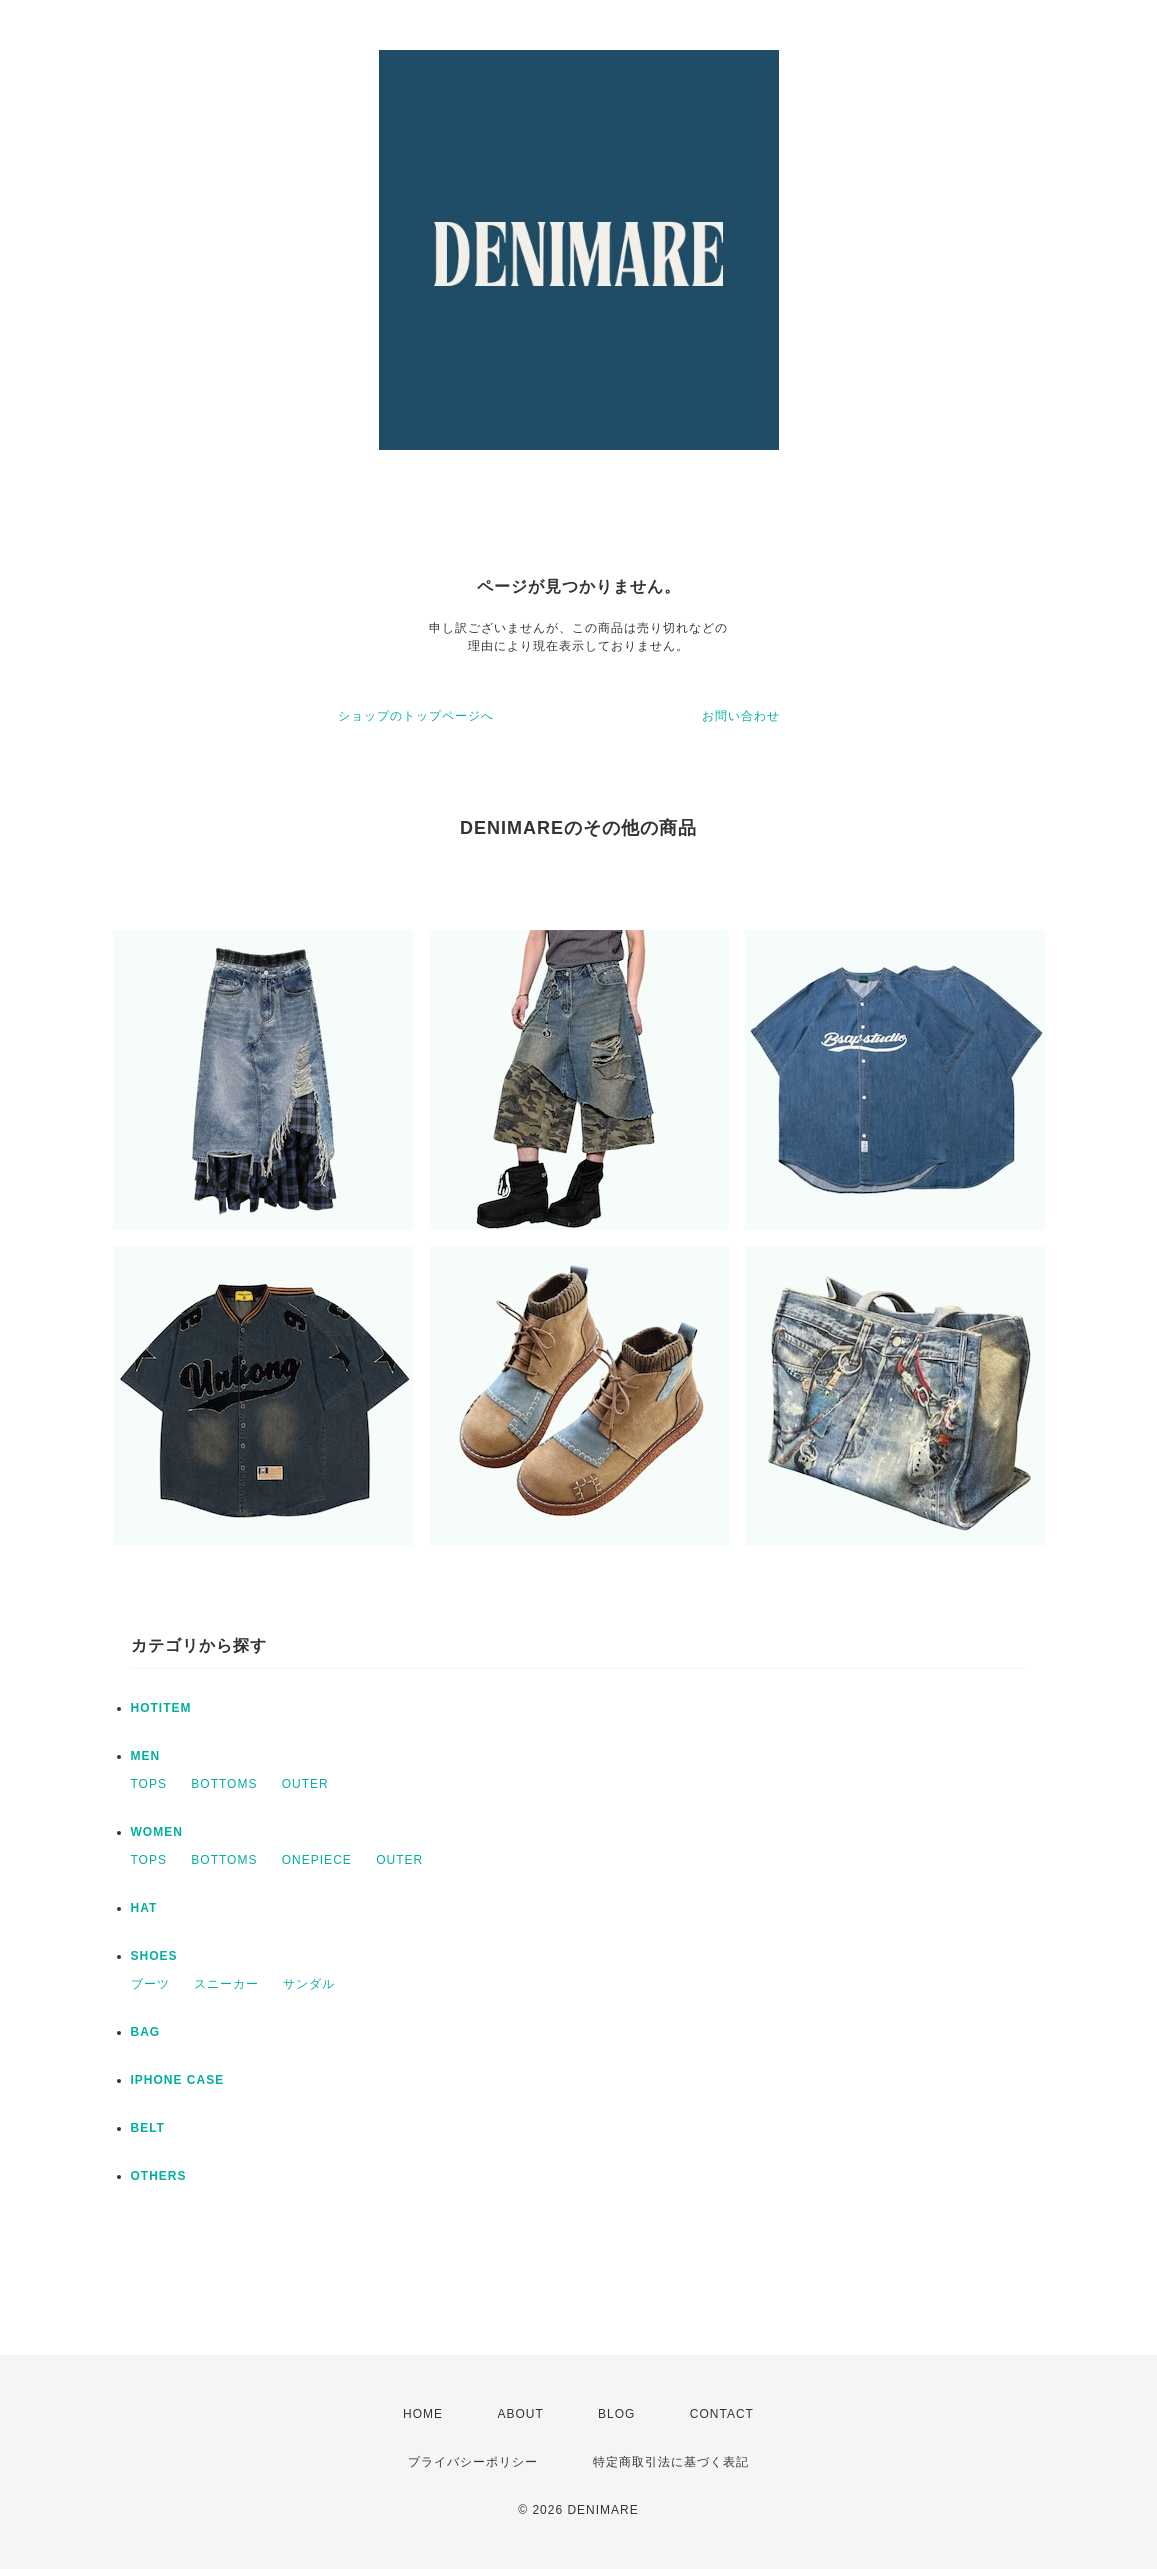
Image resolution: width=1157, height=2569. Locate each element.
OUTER (305, 1784)
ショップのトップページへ (416, 716)
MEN (146, 1756)
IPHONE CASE (178, 2080)
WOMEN (157, 1832)
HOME (423, 2414)
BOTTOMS (224, 1784)
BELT (148, 2128)
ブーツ (150, 1984)
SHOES (154, 1956)
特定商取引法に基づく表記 (671, 2462)
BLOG (616, 2414)
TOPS (149, 1784)
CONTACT (722, 2414)
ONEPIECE (317, 1860)
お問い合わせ (741, 716)
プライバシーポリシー (473, 2462)
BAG (146, 2032)
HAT (144, 1908)
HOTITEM (161, 1708)
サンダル (309, 1984)
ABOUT (520, 2414)
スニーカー (226, 1984)
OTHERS (159, 2176)
